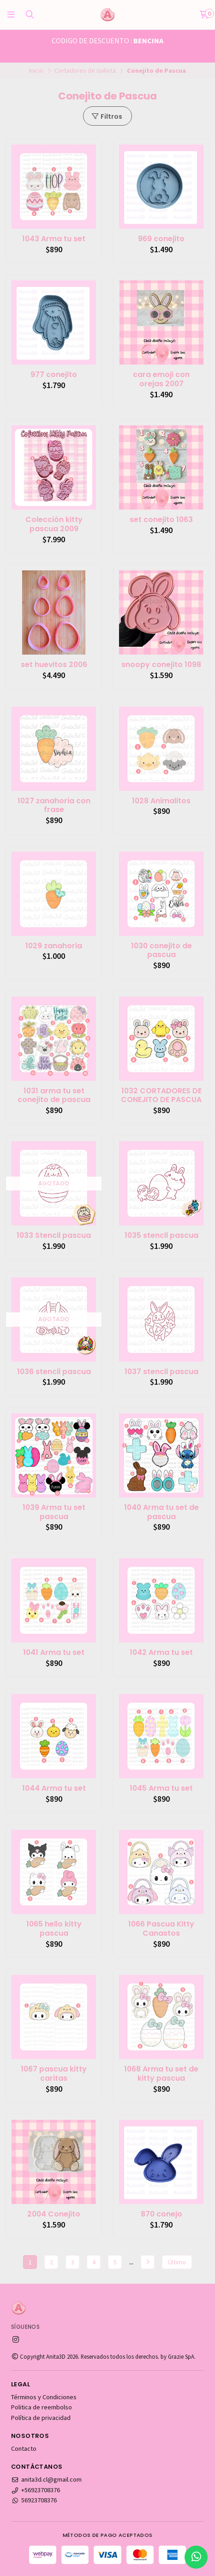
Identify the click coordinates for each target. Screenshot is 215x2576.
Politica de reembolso (41, 2407)
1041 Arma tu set (53, 1652)
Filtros (106, 116)
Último (177, 2262)
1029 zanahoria (53, 946)
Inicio (36, 70)
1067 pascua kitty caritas (54, 2074)
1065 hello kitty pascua (54, 1929)
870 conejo (161, 2214)
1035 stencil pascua (161, 1235)
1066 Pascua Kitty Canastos (161, 1929)
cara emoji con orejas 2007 (161, 379)
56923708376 (34, 2500)
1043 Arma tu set (53, 239)
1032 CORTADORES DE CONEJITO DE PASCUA (161, 1095)
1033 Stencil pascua (54, 1235)
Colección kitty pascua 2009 (54, 524)
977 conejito (53, 374)
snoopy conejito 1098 (161, 664)
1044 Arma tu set (54, 1788)
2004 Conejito (53, 2214)
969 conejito (161, 239)
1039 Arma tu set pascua (54, 1512)
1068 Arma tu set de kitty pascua (161, 2074)
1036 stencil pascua (54, 1371)
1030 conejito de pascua (161, 950)
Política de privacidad (41, 2417)
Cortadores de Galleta (85, 70)
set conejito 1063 (161, 519)
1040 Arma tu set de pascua (161, 1512)
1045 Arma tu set (161, 1788)
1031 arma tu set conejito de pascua (54, 1095)
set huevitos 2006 (54, 664)
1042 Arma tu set (161, 1652)
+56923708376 (35, 2490)
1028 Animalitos (161, 801)
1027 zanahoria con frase (54, 805)
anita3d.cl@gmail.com (46, 2479)
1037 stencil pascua (161, 1371)
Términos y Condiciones (44, 2397)
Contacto (23, 2448)
